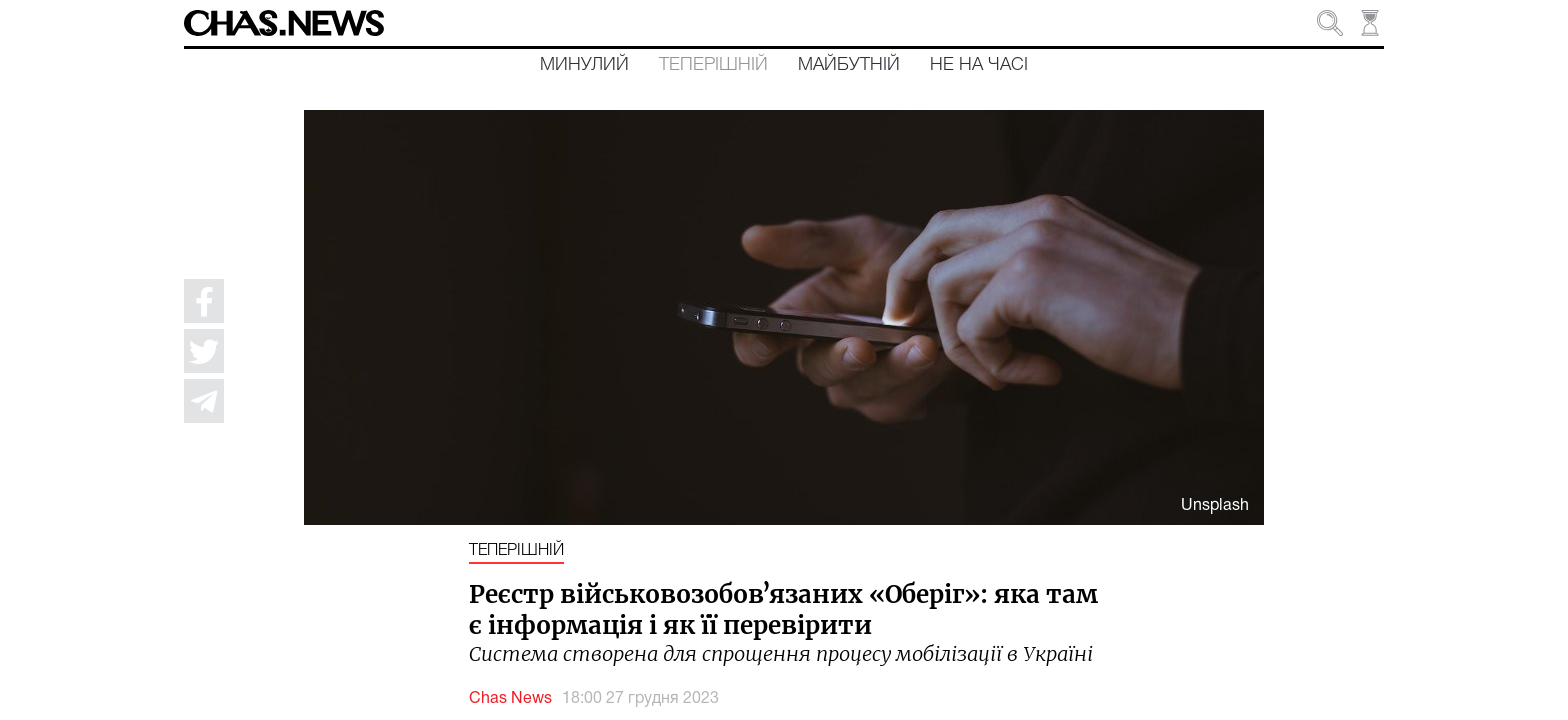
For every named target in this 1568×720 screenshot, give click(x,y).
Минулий (584, 65)
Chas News (510, 699)
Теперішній (713, 65)
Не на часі (979, 65)
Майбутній (849, 65)
